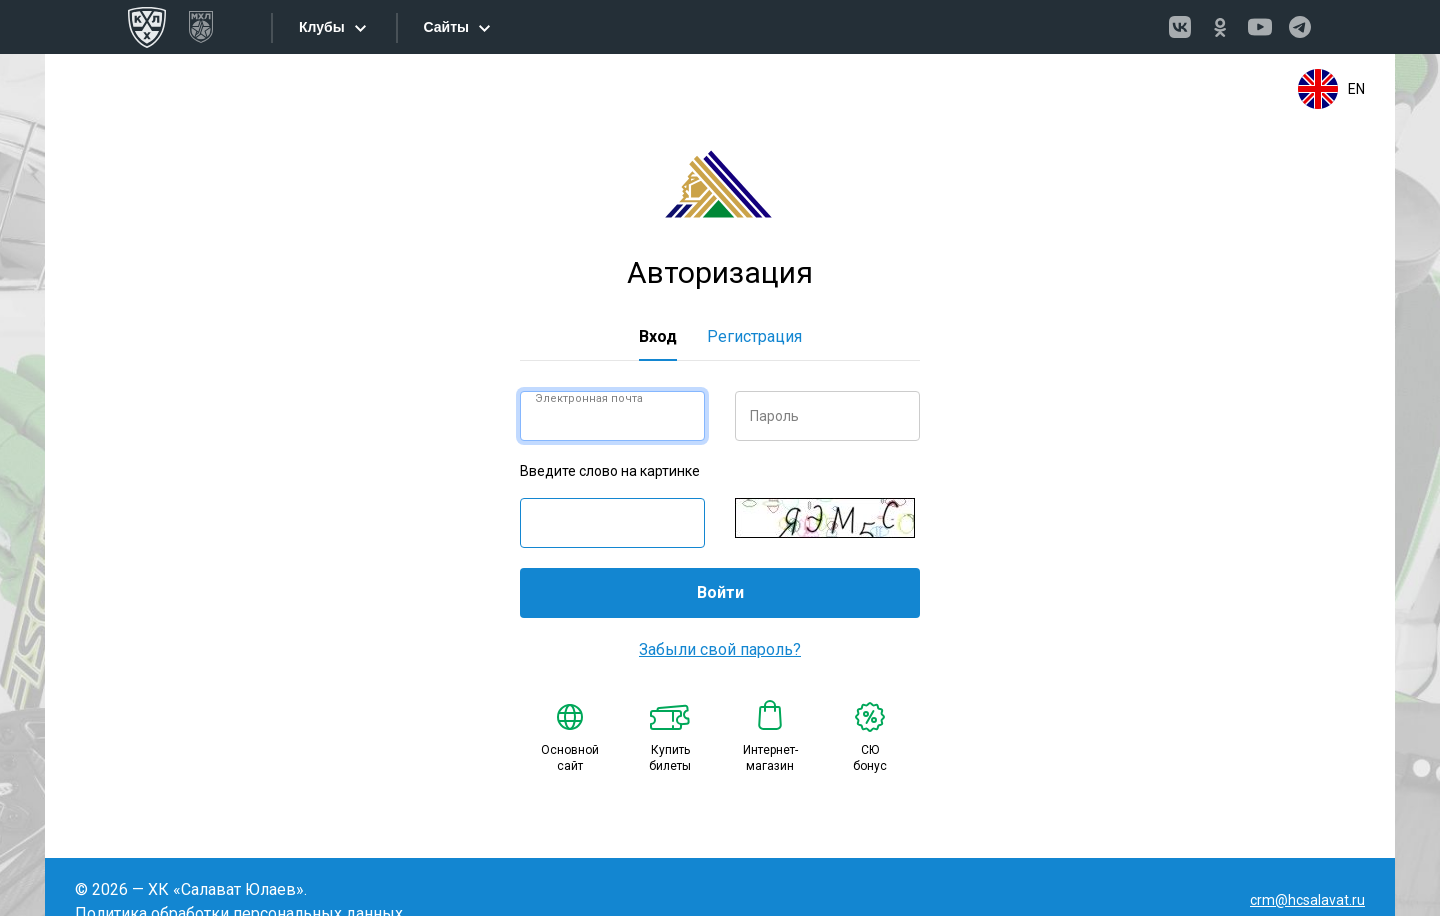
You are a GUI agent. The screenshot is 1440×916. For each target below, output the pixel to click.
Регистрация (754, 336)
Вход (658, 336)
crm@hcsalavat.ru (1307, 900)
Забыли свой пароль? (720, 649)
